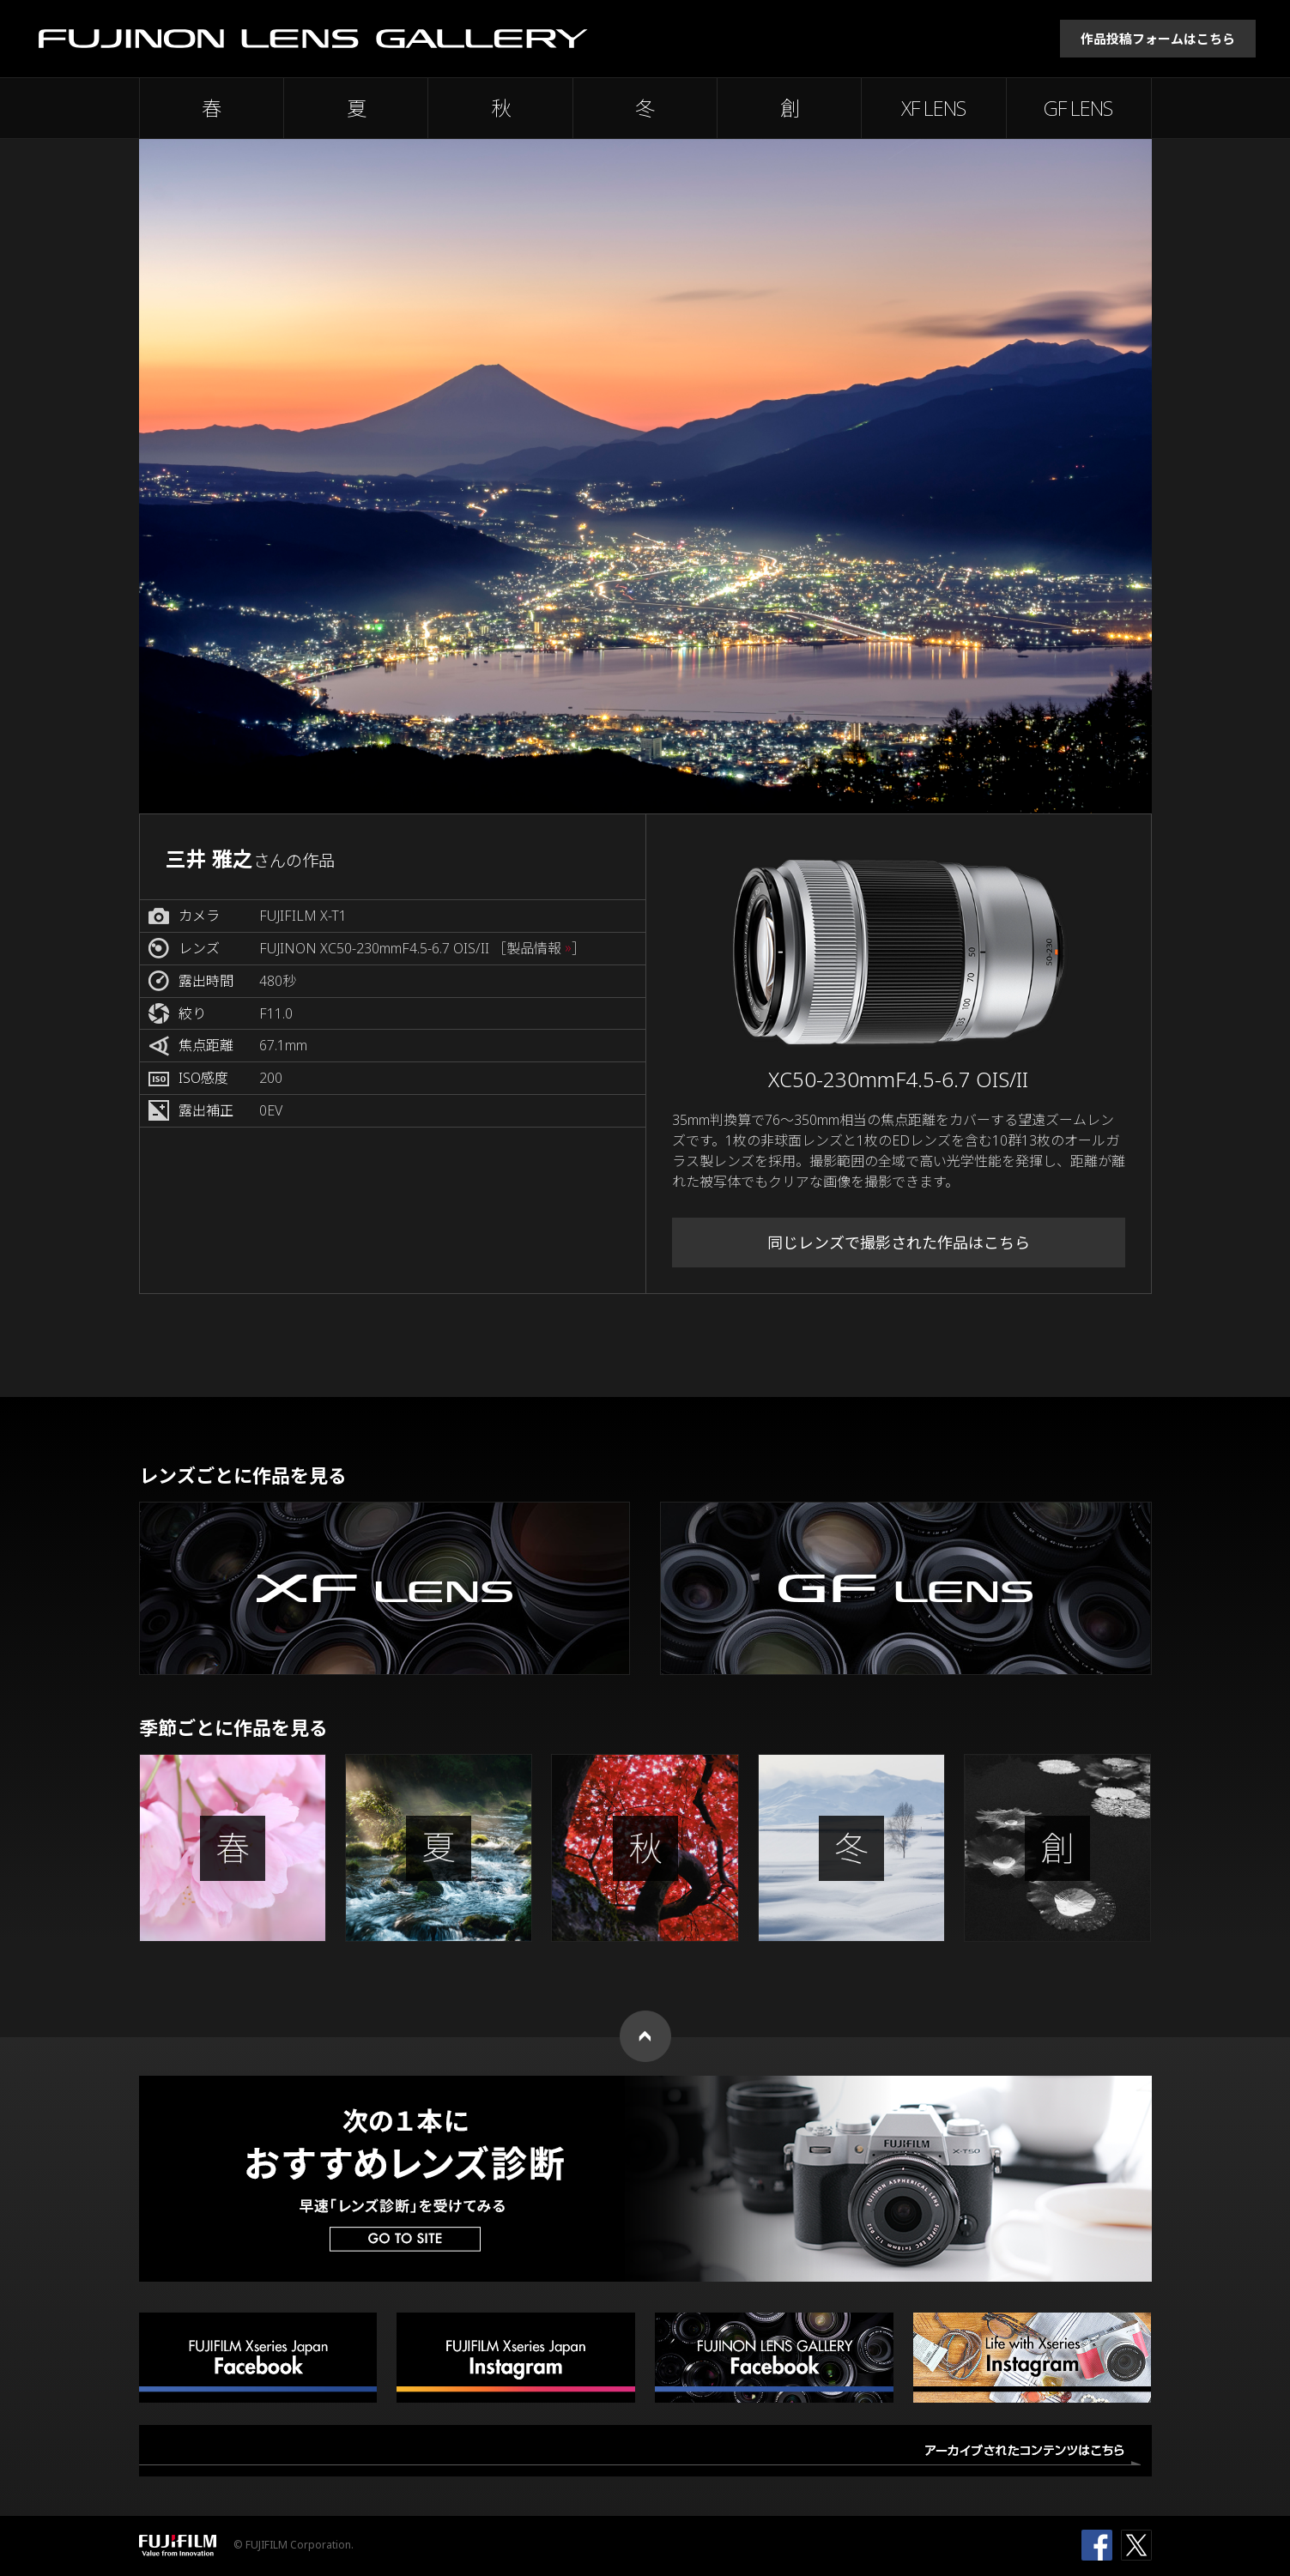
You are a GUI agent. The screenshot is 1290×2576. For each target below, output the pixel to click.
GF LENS (1078, 108)
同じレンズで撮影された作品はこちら (898, 1242)
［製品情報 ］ (539, 949)
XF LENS (933, 108)
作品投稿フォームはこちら (1158, 38)
